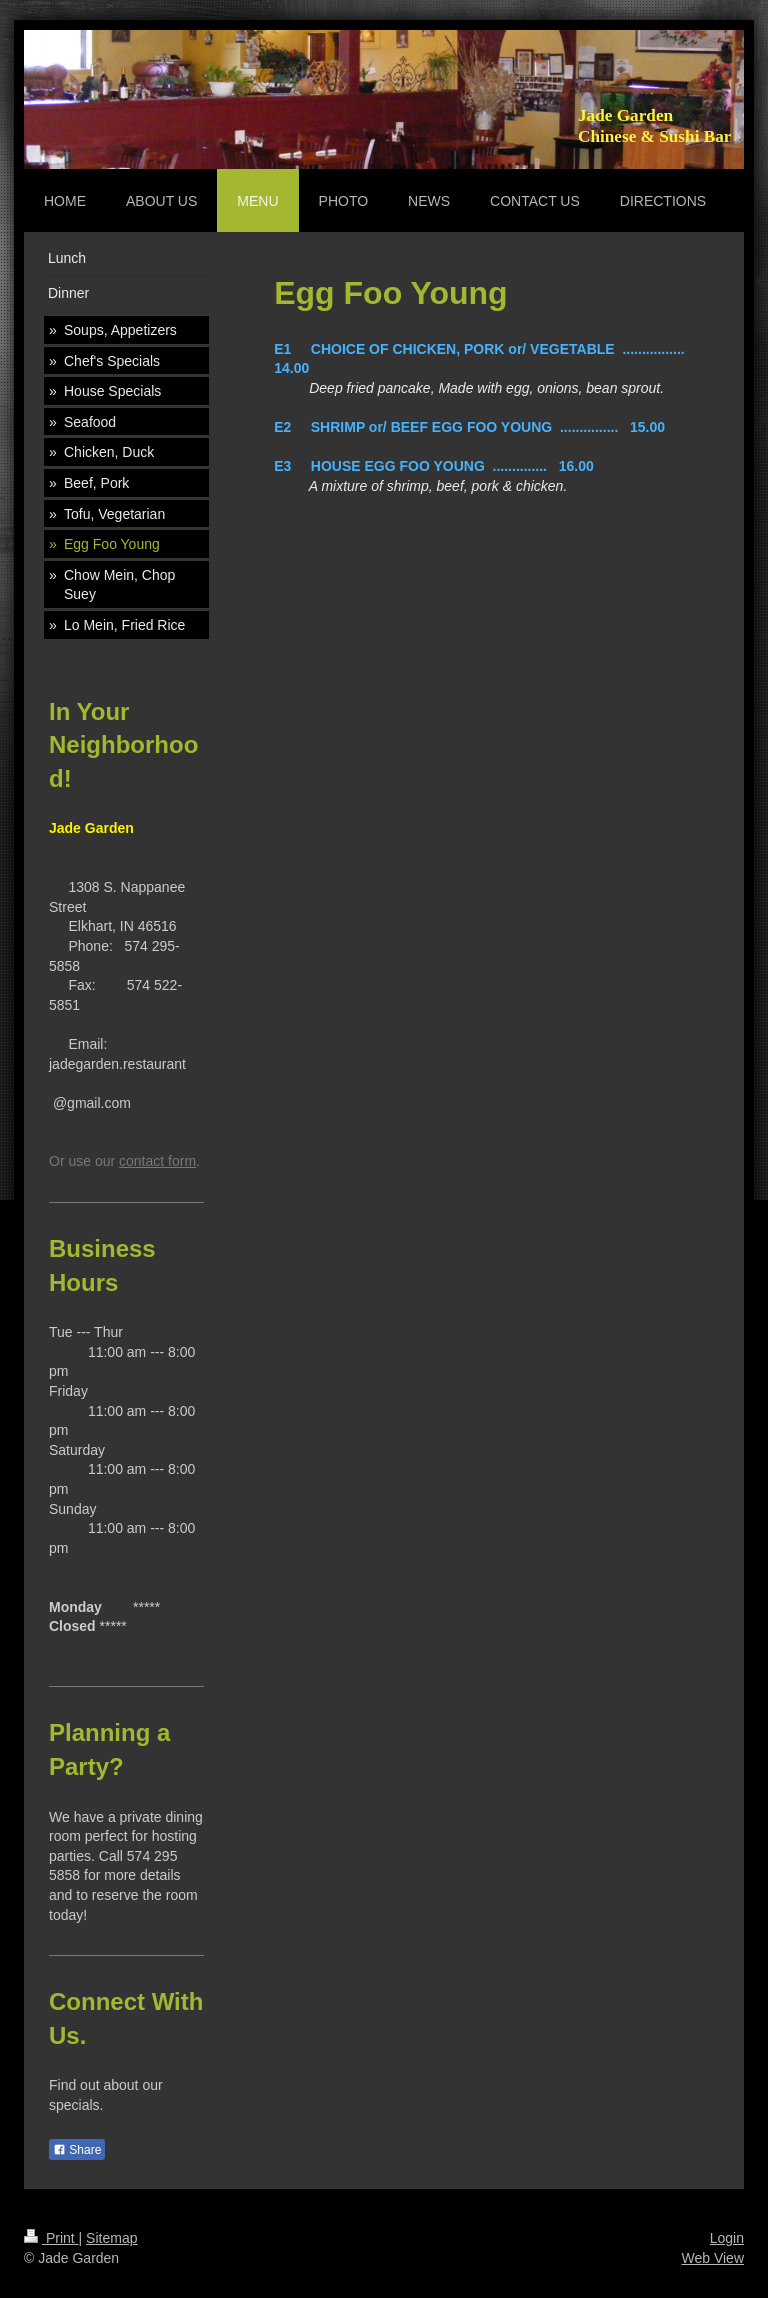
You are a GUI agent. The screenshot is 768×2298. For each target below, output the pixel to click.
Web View (712, 2258)
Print (51, 2238)
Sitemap (111, 2238)
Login (727, 2238)
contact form (157, 1161)
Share (77, 2150)
